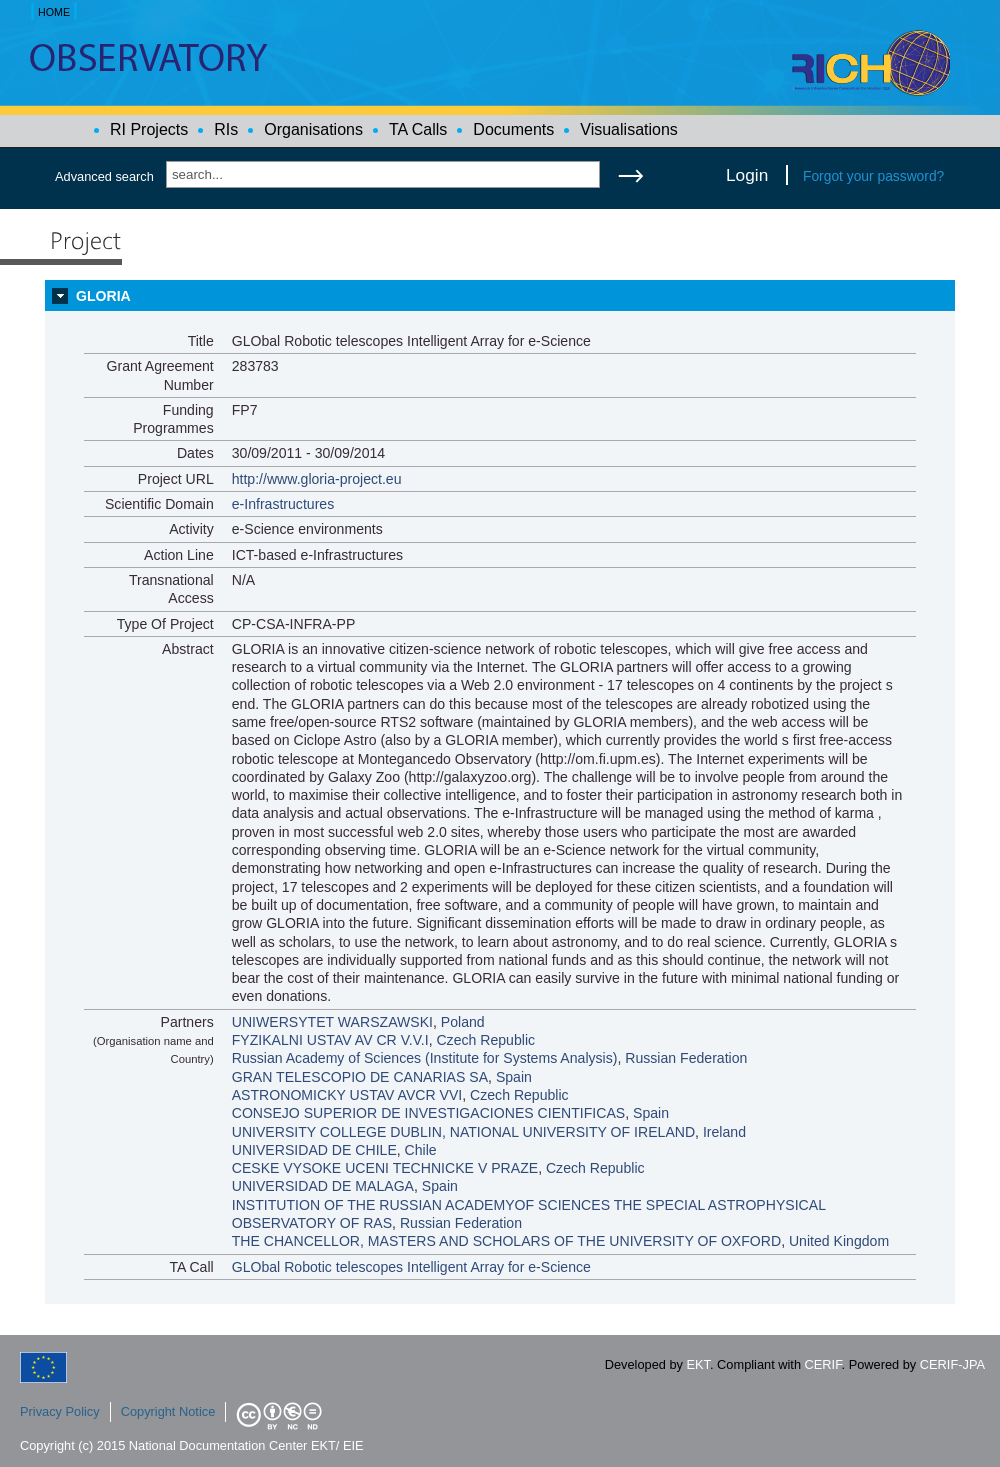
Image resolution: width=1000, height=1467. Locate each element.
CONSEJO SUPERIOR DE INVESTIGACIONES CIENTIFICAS (428, 1113)
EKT (698, 1364)
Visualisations (629, 129)
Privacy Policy (60, 1411)
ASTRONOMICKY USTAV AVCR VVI (347, 1095)
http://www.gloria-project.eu (317, 479)
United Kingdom (839, 1241)
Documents (513, 129)
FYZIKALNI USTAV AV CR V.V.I (330, 1040)
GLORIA (103, 296)
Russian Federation (686, 1058)
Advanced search (104, 176)
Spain (514, 1077)
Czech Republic (485, 1040)
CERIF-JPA (952, 1364)
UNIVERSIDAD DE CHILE (314, 1150)
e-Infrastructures (283, 504)
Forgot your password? (873, 176)
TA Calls (418, 129)
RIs (226, 129)
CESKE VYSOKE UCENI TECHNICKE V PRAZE (385, 1168)
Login (747, 175)
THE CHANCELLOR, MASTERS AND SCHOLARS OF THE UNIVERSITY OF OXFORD (506, 1241)
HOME (54, 12)
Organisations (313, 129)
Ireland (724, 1132)
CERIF (823, 1364)
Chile (421, 1150)
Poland (463, 1022)
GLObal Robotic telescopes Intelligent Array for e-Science (411, 1267)
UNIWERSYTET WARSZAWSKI (332, 1022)
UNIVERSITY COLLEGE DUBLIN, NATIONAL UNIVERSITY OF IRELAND (463, 1132)
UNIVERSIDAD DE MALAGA (323, 1186)
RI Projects (149, 129)
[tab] (500, 296)
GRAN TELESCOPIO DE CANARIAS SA (360, 1077)
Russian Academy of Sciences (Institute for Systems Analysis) (425, 1058)
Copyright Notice (168, 1411)
